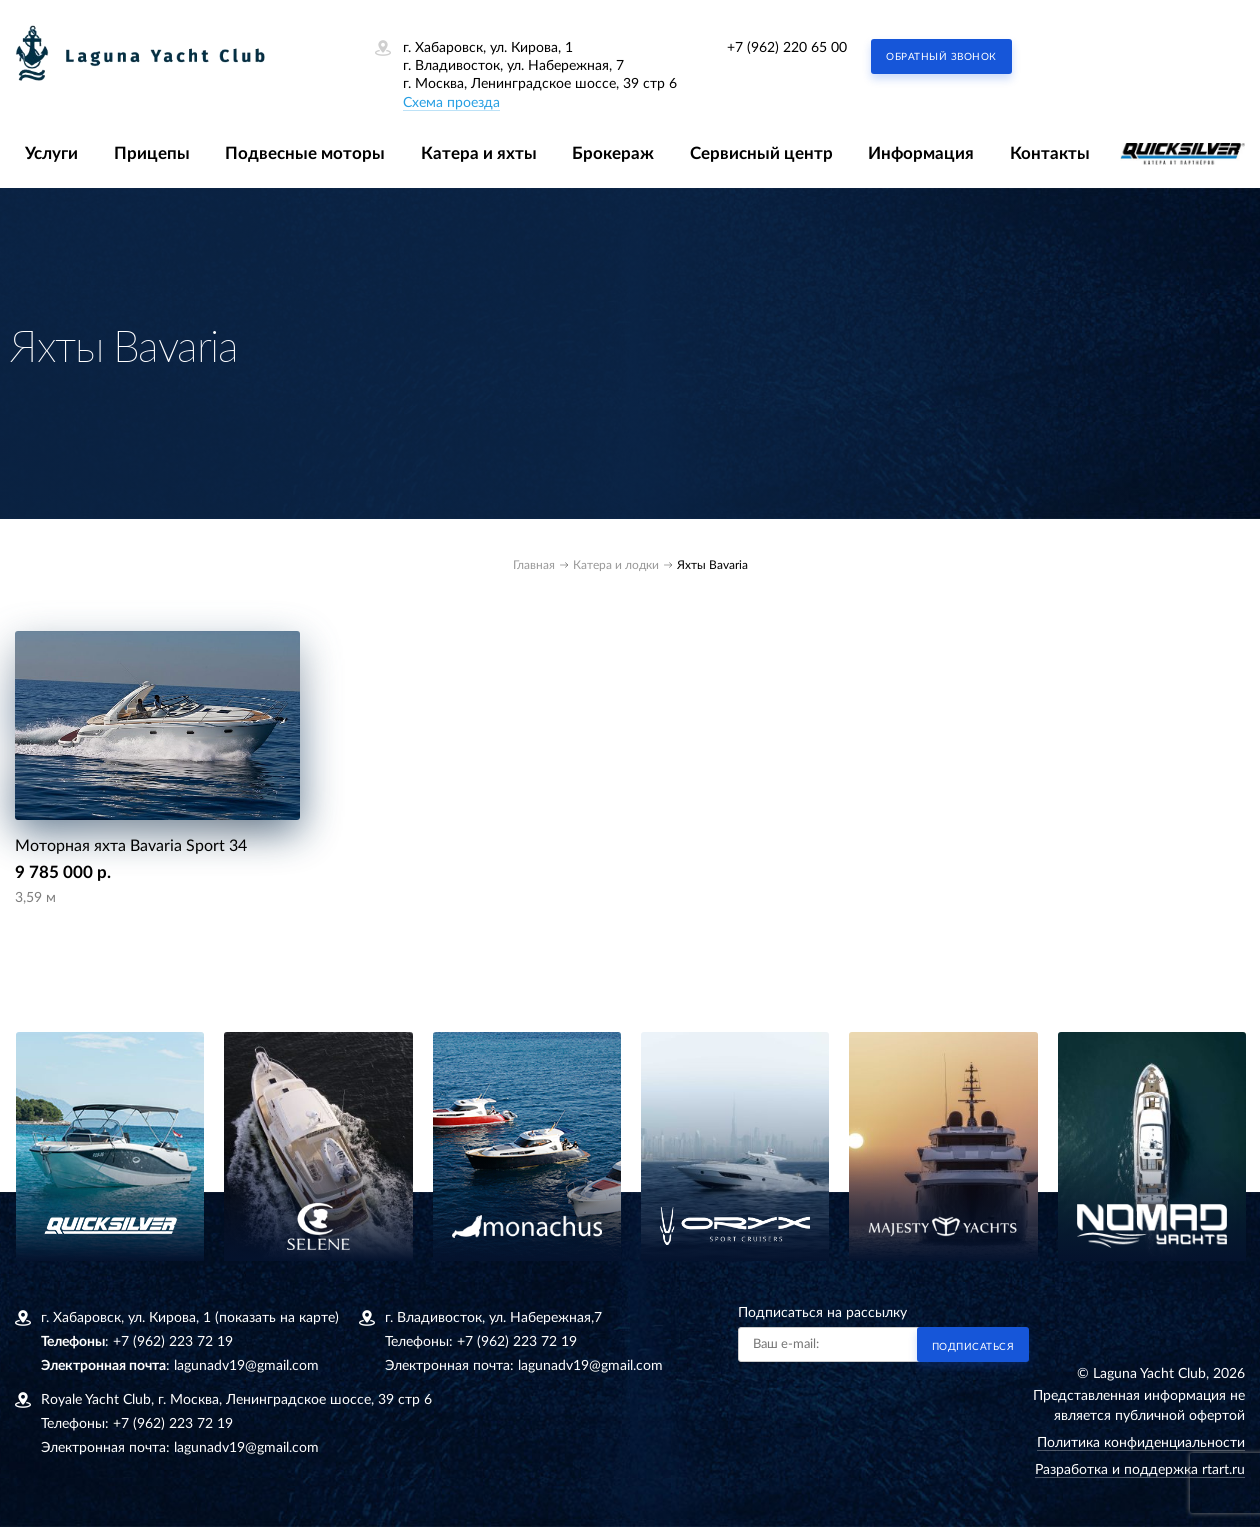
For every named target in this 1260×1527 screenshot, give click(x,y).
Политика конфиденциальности (1141, 1443)
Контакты (1050, 153)
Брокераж (613, 153)
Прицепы (152, 153)
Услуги (51, 153)
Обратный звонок (941, 57)
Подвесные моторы (305, 153)
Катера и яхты (479, 153)
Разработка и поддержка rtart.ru (1140, 1470)
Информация (921, 153)
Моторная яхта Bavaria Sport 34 (131, 846)
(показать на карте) (277, 1318)
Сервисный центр (761, 153)
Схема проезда (451, 103)
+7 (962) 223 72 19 (173, 1342)
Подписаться (973, 1347)
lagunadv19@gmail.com (246, 1366)
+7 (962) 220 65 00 (787, 48)
